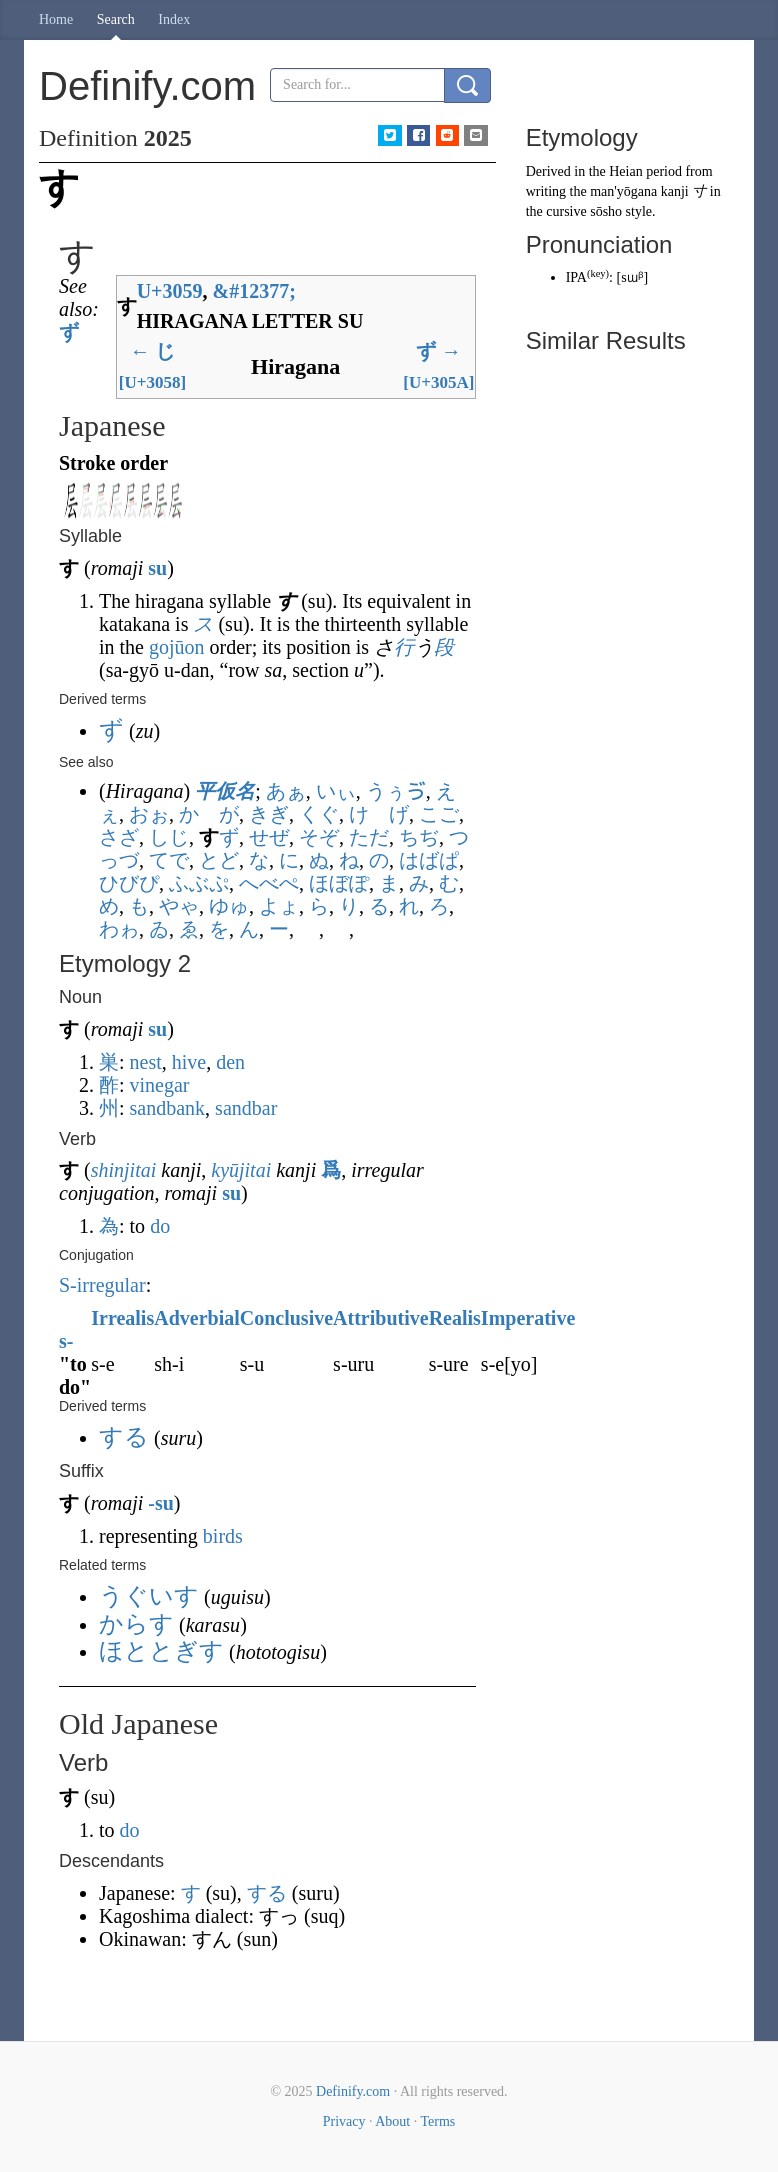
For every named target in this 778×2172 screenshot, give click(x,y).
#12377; (254, 291)
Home (56, 19)
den (230, 1062)
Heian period (645, 171)
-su (161, 1503)
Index (174, 19)
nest (146, 1062)
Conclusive (286, 1318)
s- (66, 1341)
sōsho (606, 211)
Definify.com (353, 2091)
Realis (455, 1318)
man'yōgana (623, 191)
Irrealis (122, 1318)
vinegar (160, 1085)
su (157, 568)
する (267, 1893)
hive (189, 1062)
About (392, 2121)
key (597, 273)
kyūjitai (241, 1170)
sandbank (168, 1108)
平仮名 (225, 791)
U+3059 (170, 291)
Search (116, 19)
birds (223, 1536)
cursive (566, 211)
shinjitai (124, 1170)
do (160, 1226)
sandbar (246, 1108)
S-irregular (102, 1285)
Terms (437, 2121)
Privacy (344, 2121)
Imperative (528, 1318)
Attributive (381, 1318)
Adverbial (197, 1318)
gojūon (177, 647)
